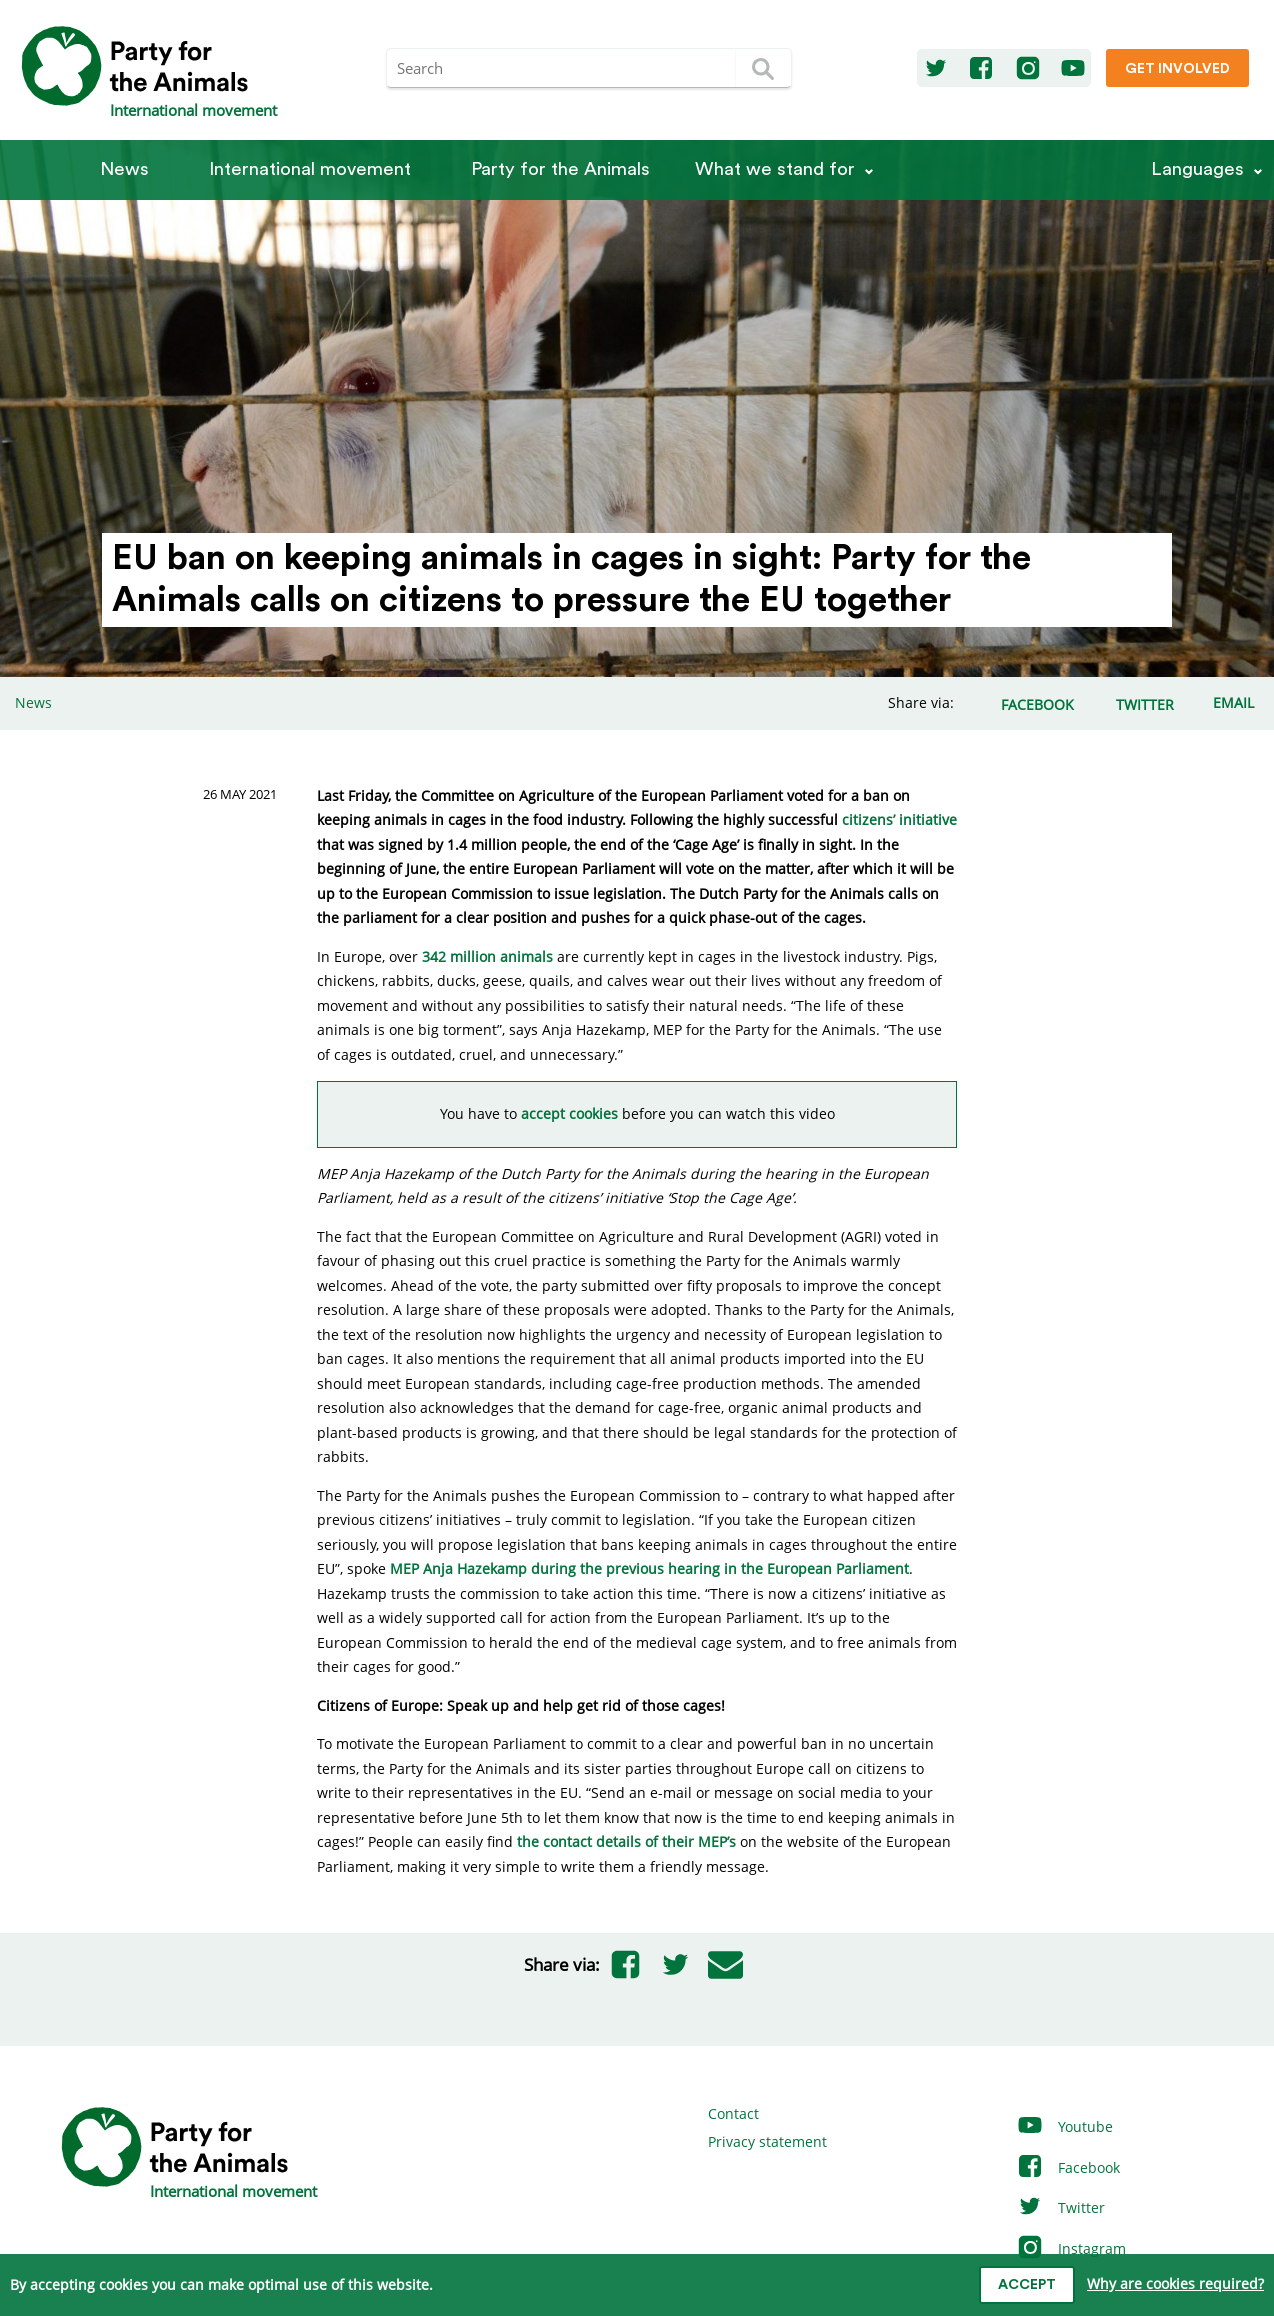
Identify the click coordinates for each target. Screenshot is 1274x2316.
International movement (310, 169)
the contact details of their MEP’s (626, 1841)
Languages (1197, 169)
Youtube (1064, 2126)
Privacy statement (767, 2141)
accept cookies (569, 1113)
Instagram (1071, 2248)
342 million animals (487, 956)
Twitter (1060, 2207)
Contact (733, 2113)
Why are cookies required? (1175, 2283)
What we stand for (775, 169)
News (124, 169)
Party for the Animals (560, 169)
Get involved (1177, 69)
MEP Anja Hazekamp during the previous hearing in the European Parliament (649, 1568)
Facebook (1068, 2167)
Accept (1027, 2285)
